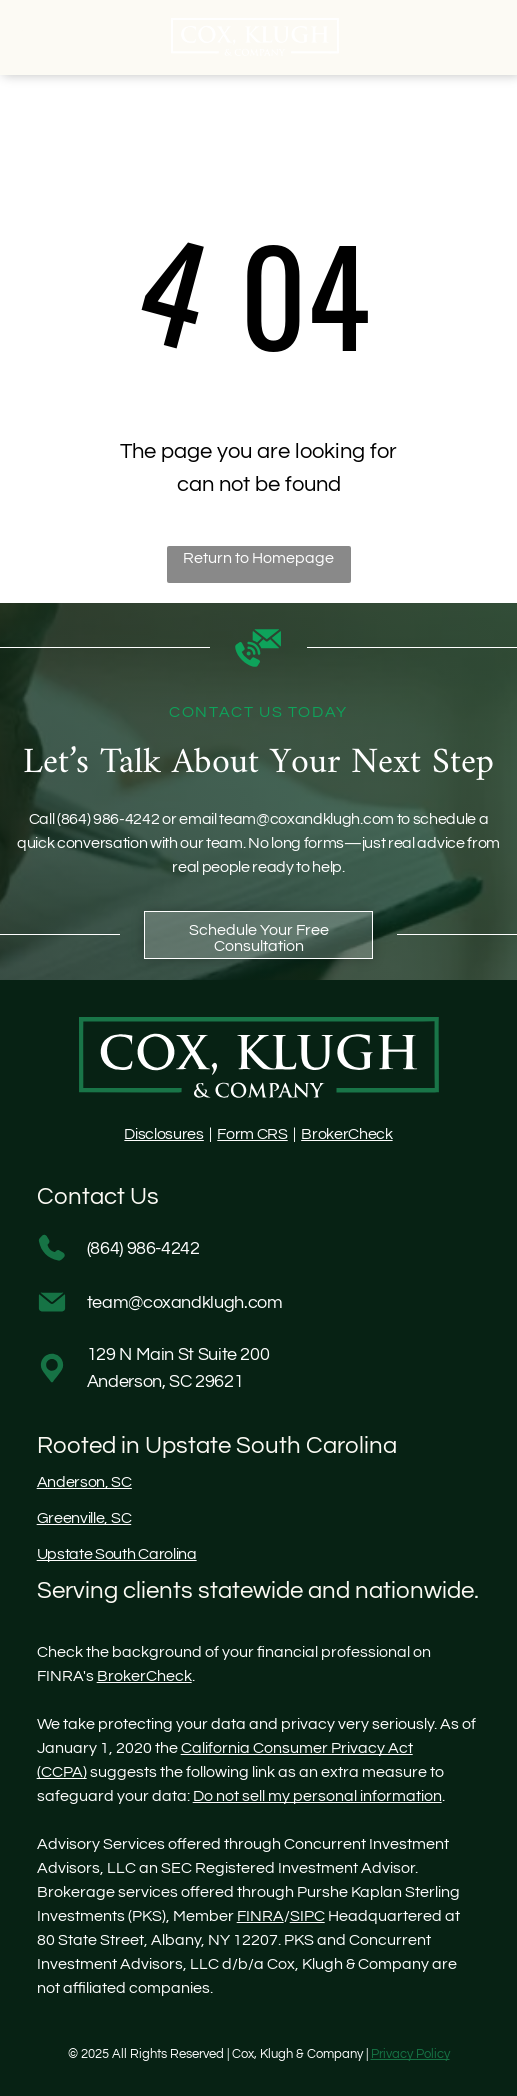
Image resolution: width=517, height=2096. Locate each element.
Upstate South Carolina (117, 1554)
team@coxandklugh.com (306, 819)
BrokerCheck (346, 1134)
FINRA (260, 1916)
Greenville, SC (84, 1518)
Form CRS (252, 1134)
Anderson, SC (84, 1482)
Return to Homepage (258, 558)
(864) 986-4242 (108, 819)
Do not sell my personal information (317, 1796)
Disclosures (163, 1134)
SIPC (307, 1916)
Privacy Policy (410, 2054)
